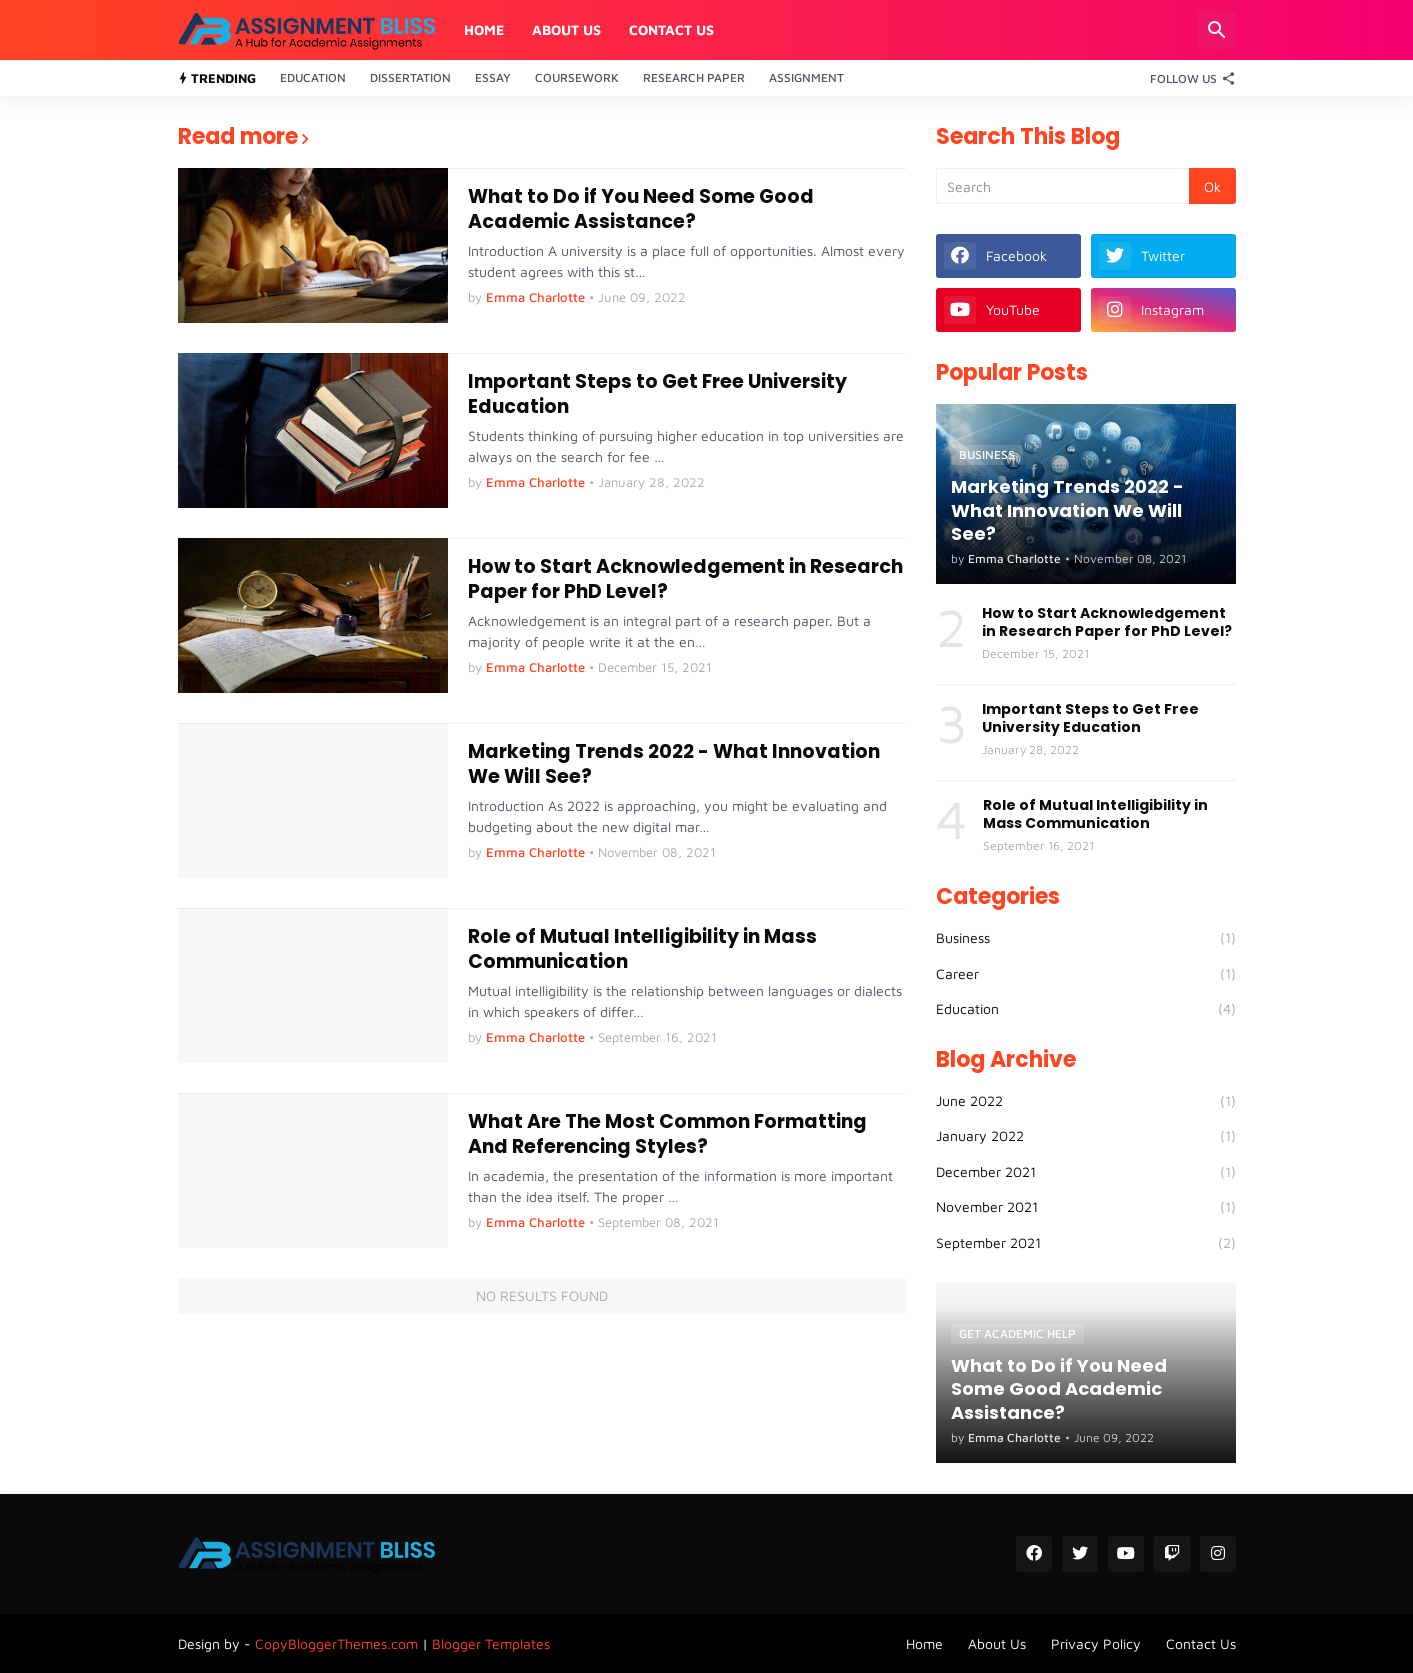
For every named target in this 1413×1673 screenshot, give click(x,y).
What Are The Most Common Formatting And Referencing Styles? (667, 1134)
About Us (566, 29)
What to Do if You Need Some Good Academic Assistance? (641, 209)
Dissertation (410, 77)
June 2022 (1086, 1101)
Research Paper (694, 77)
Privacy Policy (1096, 1643)
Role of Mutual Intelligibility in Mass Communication (642, 949)
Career (1086, 974)
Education (313, 77)
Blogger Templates (491, 1643)
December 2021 (1086, 1172)
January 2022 (1086, 1136)
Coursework (577, 77)
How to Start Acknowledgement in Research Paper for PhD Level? (685, 579)
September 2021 (1086, 1243)
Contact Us (671, 29)
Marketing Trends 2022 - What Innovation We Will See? (674, 764)
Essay (493, 77)
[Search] (1217, 30)
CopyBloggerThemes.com (336, 1643)
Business (1086, 938)
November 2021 (1086, 1207)
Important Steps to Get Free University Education (657, 394)
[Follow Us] (1188, 78)
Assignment (806, 77)
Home (484, 29)
